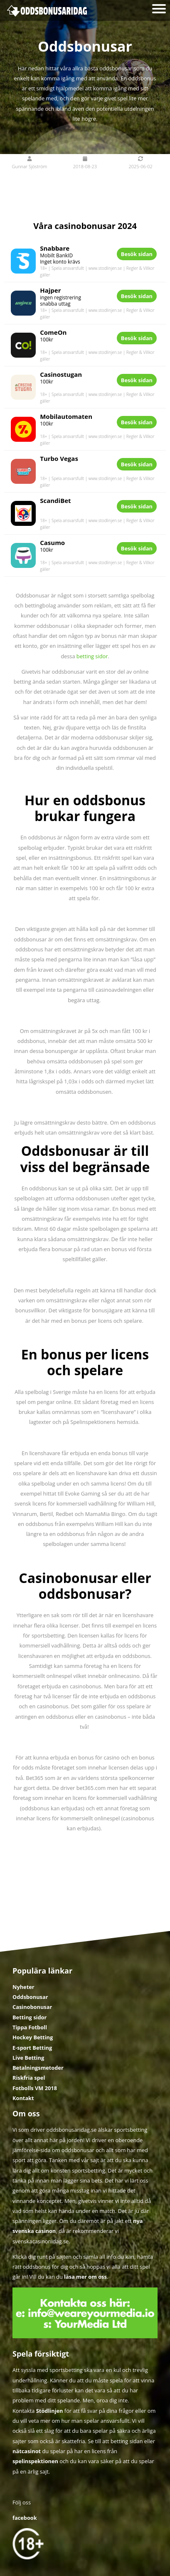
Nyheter (23, 1987)
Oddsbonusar (30, 1997)
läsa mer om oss (85, 2276)
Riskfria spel (28, 2077)
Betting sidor (29, 2017)
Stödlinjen (49, 2410)
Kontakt (23, 2098)
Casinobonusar (32, 2007)
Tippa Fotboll (29, 2027)
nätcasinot (26, 2451)
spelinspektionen (35, 2461)
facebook (24, 2517)
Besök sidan (137, 254)
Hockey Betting (32, 2037)
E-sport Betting (32, 2047)
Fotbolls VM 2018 (34, 2088)
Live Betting (28, 2057)
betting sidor (92, 656)
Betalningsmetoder (38, 2067)
